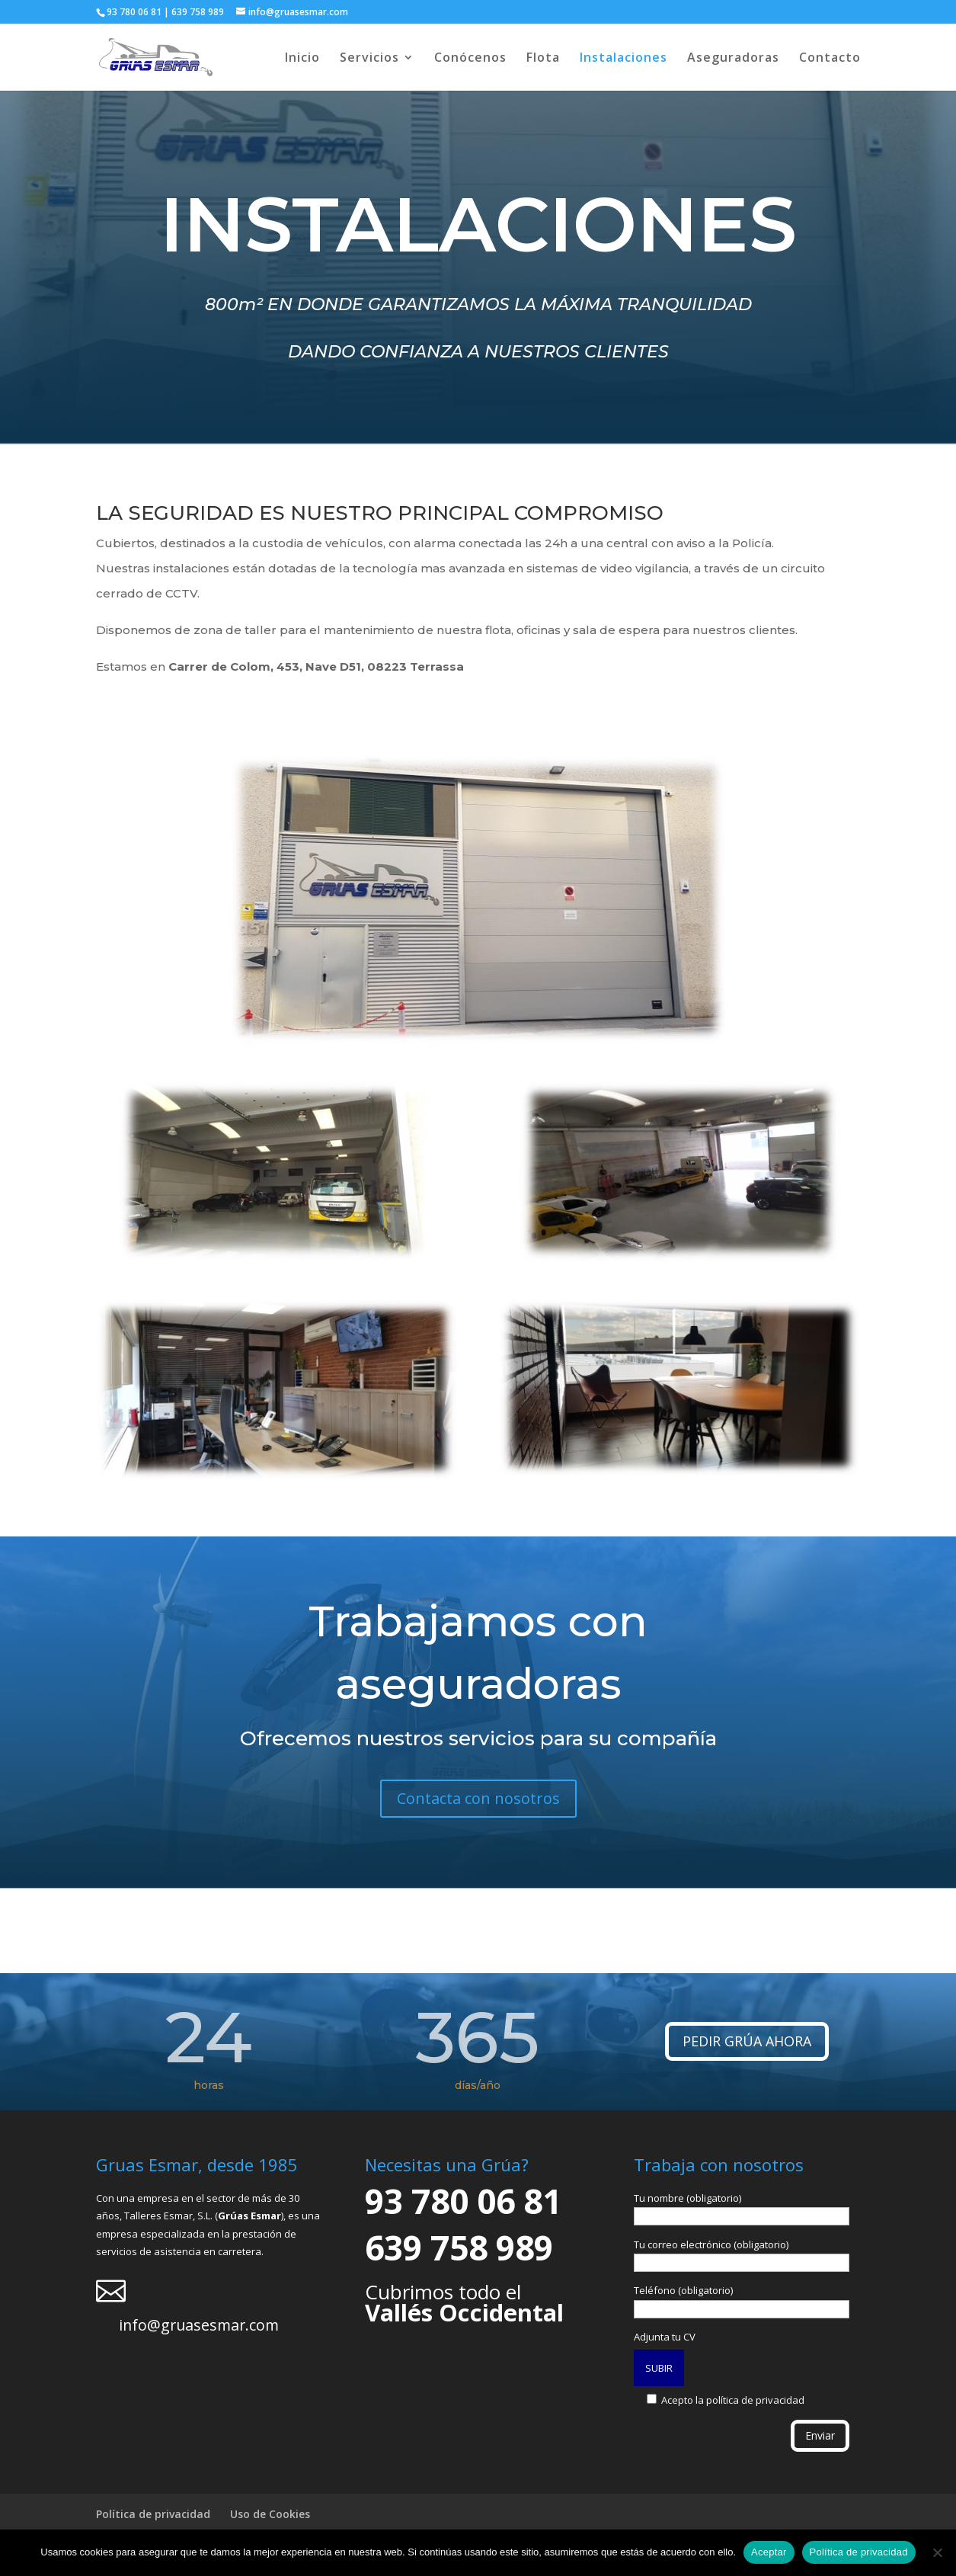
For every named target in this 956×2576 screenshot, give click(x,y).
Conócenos (470, 59)
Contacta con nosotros (478, 1798)
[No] (937, 2552)
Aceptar (769, 2552)
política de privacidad (755, 2400)
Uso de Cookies (270, 2514)
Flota (543, 59)
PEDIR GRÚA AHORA (747, 2041)
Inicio (302, 59)
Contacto (830, 59)
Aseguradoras (733, 59)
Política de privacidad (153, 2514)
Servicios (369, 59)
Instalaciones (623, 59)
